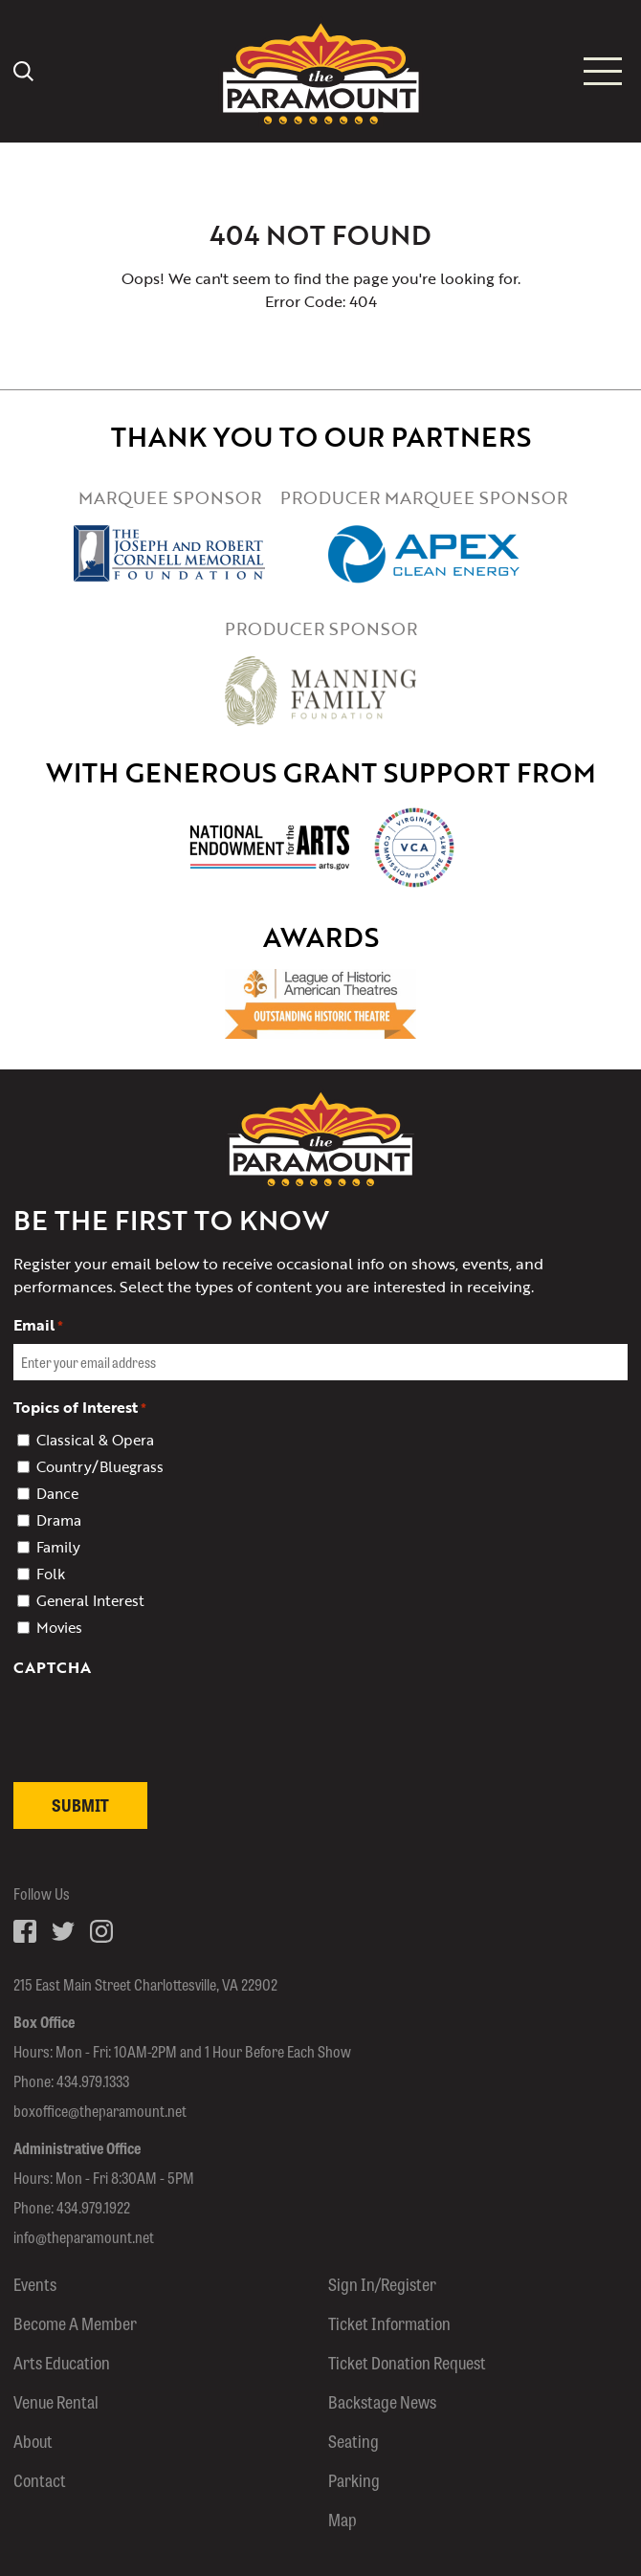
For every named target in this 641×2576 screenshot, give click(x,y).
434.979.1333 (92, 2081)
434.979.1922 (93, 2207)
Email (38, 1324)
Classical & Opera (95, 1439)
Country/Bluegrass (100, 1466)
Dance (57, 1493)
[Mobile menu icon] (603, 71)
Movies (59, 1627)
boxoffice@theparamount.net (100, 2111)
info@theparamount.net (83, 2237)
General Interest (90, 1600)
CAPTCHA (52, 1667)
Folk (50, 1573)
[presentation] (158, 1768)
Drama (58, 1519)
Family (58, 1546)
